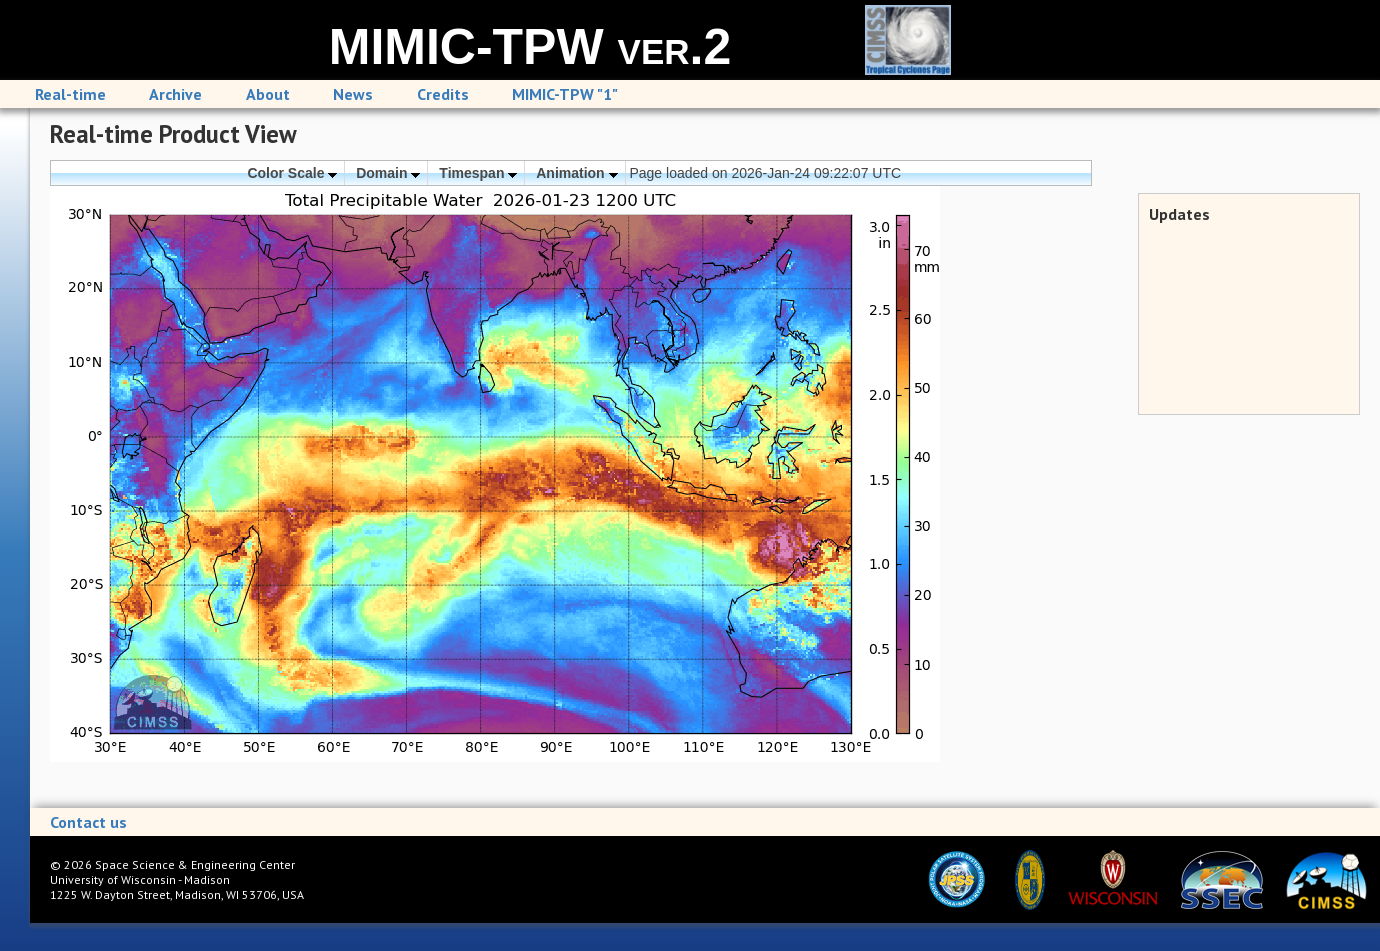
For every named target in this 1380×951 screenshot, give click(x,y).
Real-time (70, 94)
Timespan (478, 173)
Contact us (88, 822)
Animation (576, 173)
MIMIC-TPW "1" (565, 94)
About (268, 94)
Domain (388, 173)
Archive (175, 94)
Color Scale (292, 173)
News (353, 94)
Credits (443, 94)
